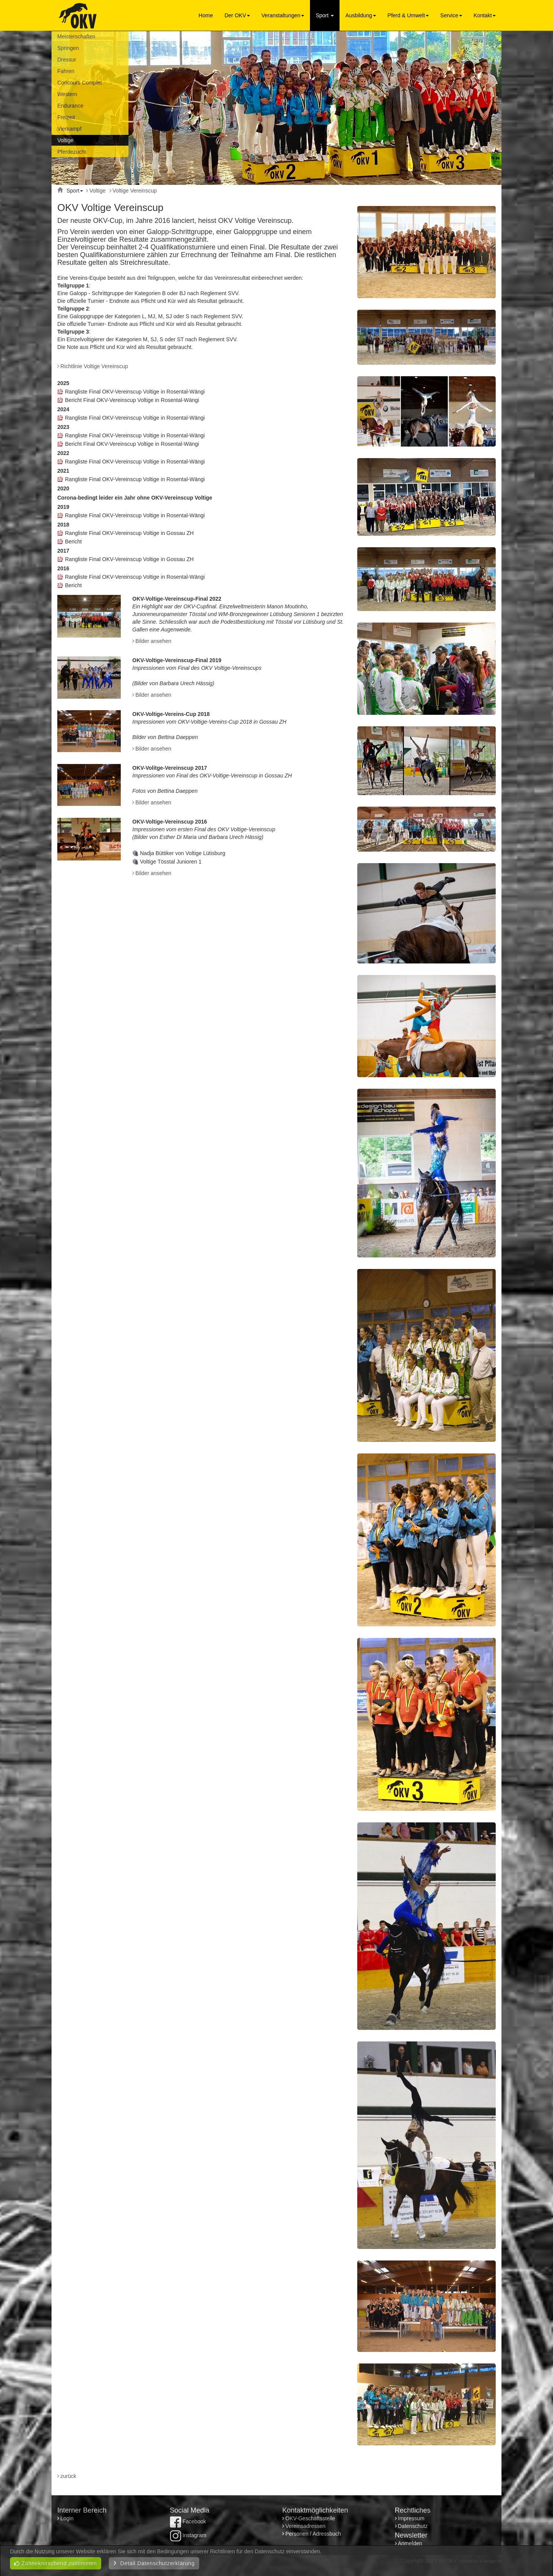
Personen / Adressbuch (313, 2534)
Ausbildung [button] (360, 15)
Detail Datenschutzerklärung (154, 2563)
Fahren (65, 71)
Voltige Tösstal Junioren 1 (171, 862)
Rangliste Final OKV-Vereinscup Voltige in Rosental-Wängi (135, 392)
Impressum (411, 2518)
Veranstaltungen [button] (283, 15)
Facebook (188, 2521)
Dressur (66, 59)
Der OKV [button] (237, 15)
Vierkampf (69, 129)
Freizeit (66, 117)
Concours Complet (79, 83)
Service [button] (451, 15)
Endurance (70, 106)
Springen (68, 48)
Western (67, 94)
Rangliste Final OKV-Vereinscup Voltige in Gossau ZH (129, 533)
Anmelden (410, 2543)
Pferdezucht (71, 152)
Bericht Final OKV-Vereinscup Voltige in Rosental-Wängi (132, 400)
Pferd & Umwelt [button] (408, 15)
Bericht (73, 541)
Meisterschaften (76, 36)
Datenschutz (413, 2526)
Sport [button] (325, 15)
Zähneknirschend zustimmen (55, 2563)
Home (205, 15)
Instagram (188, 2535)
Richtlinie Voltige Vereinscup (94, 366)
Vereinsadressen (305, 2526)
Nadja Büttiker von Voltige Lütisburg (182, 853)
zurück (68, 2476)
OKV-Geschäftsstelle (310, 2518)
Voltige (65, 140)
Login (67, 2518)
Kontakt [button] (485, 15)
